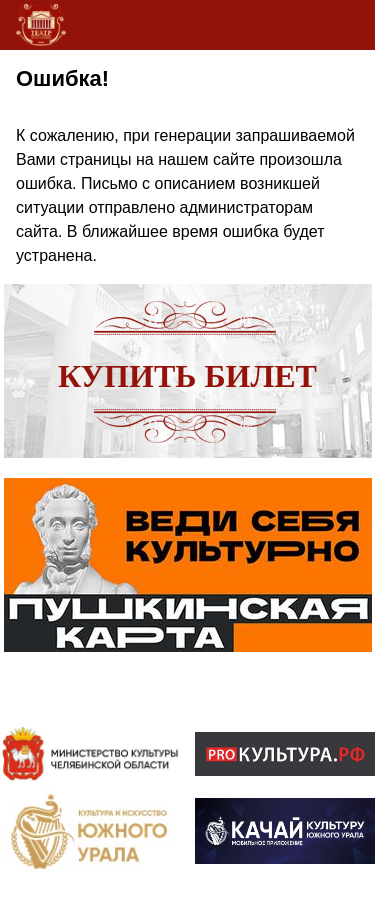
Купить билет (187, 376)
